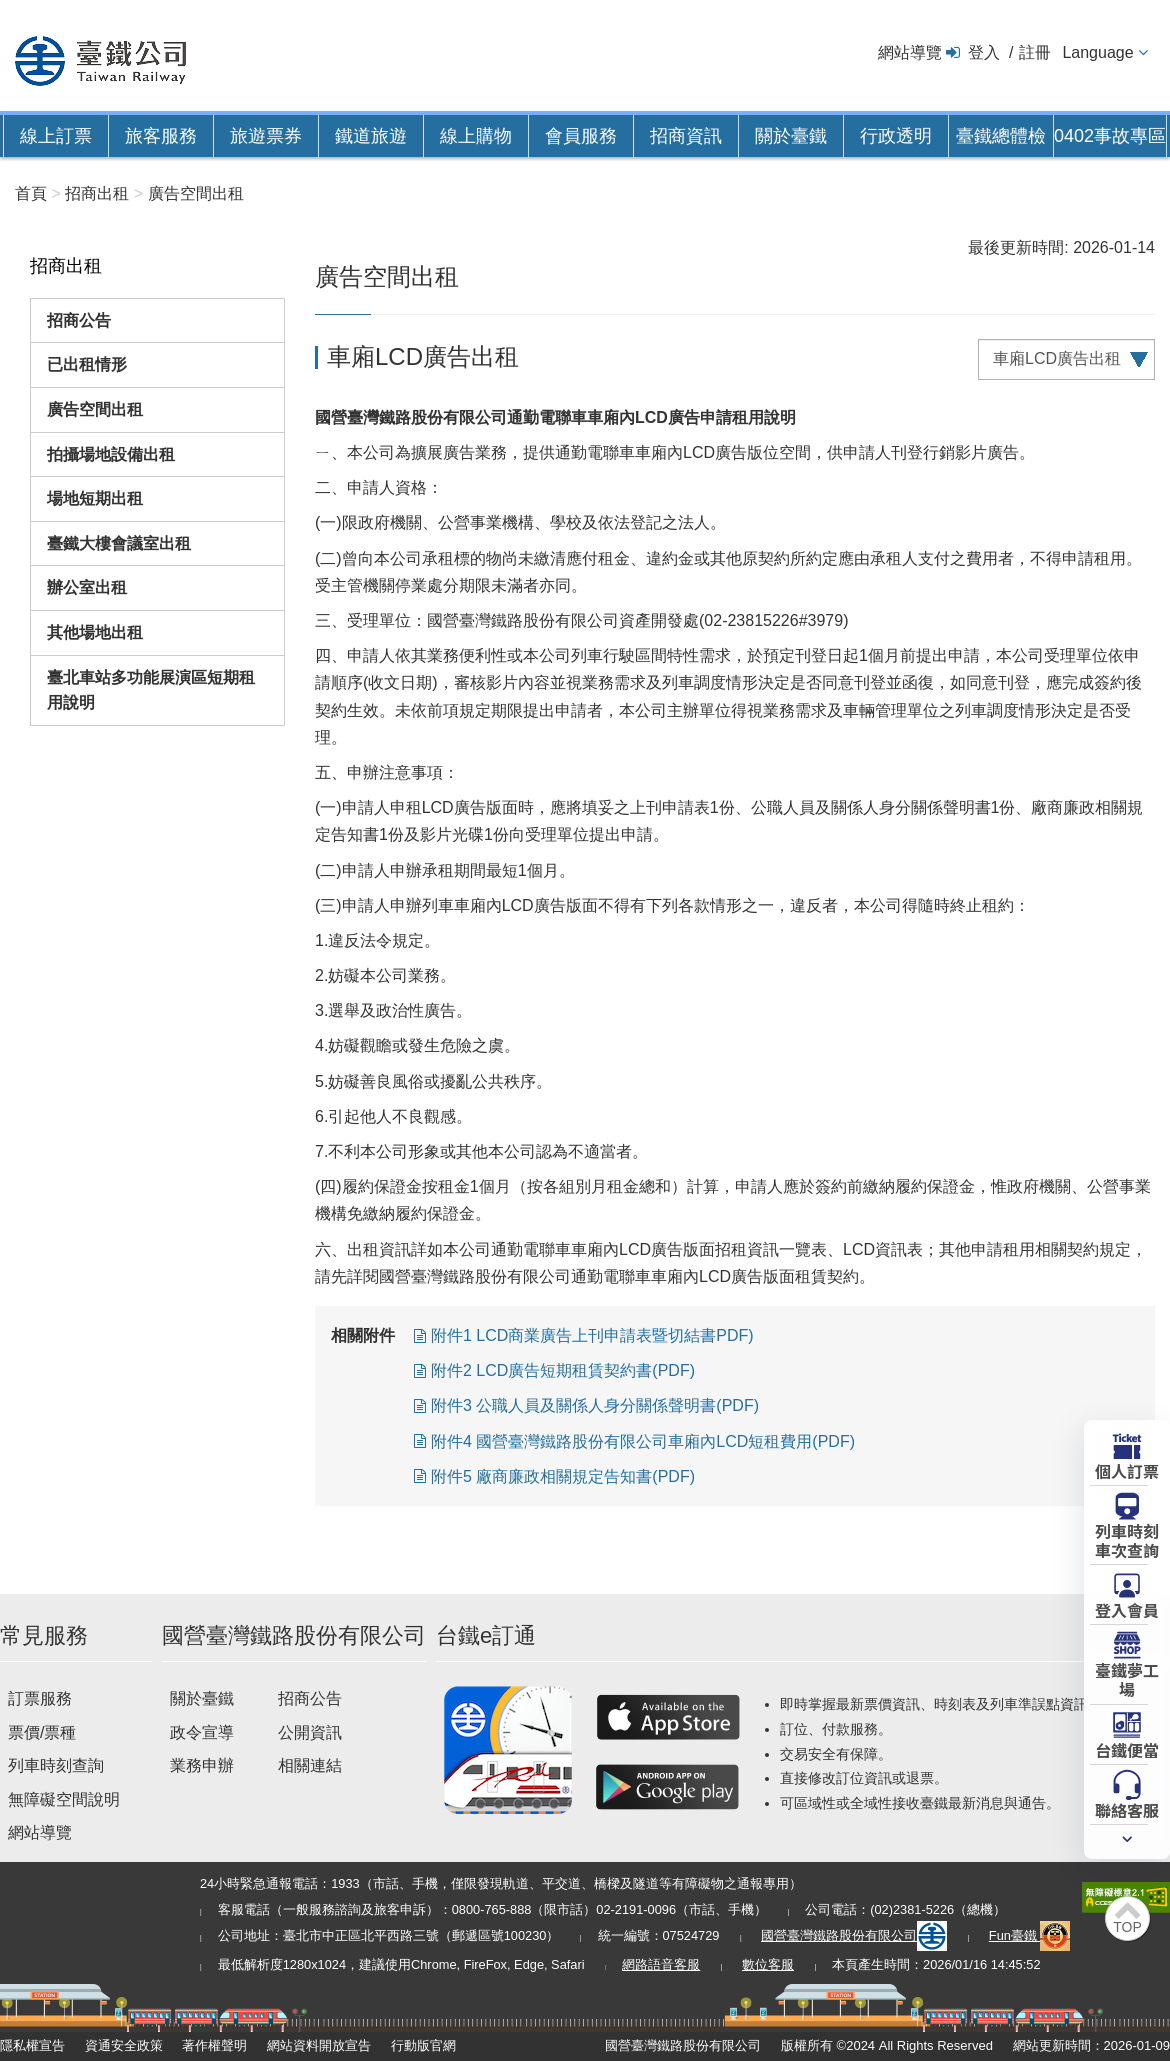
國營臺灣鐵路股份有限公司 (854, 1935)
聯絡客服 (1127, 1809)
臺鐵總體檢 (1001, 136)
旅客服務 (161, 136)
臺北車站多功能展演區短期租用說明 (151, 690)
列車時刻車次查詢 (1127, 1539)
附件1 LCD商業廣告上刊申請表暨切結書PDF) (592, 1335)
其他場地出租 (95, 632)
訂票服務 (40, 1698)
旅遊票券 (266, 136)
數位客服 (768, 1964)
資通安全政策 (124, 2045)
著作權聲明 (214, 2045)
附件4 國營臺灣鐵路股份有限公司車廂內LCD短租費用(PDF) (643, 1441)
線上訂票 (56, 136)
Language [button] (1097, 52)
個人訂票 (1127, 1470)
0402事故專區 (1110, 136)
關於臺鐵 (791, 136)
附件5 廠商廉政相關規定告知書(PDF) (563, 1476)
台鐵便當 (1127, 1749)
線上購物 (476, 136)
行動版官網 (423, 2045)
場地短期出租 (95, 498)
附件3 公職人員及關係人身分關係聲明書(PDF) (595, 1405)
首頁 (31, 193)
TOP (1127, 1927)
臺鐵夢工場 (1127, 1678)
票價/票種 (42, 1732)
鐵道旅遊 (371, 136)
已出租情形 (87, 364)
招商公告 (79, 320)
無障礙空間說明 (64, 1799)
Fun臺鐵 (1030, 1935)
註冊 (1035, 52)
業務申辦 (202, 1765)
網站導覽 (910, 52)
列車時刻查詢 (56, 1765)
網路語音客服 (661, 1964)
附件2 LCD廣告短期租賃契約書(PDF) (563, 1370)
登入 (984, 52)
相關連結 (310, 1765)
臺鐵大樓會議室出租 (119, 543)
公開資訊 (310, 1732)
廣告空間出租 (95, 409)
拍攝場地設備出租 (111, 454)
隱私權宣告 (32, 2045)
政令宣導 (202, 1732)
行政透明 (896, 136)
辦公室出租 (87, 587)
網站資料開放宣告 (319, 2045)
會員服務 (581, 136)
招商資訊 (686, 136)
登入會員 (1127, 1609)
